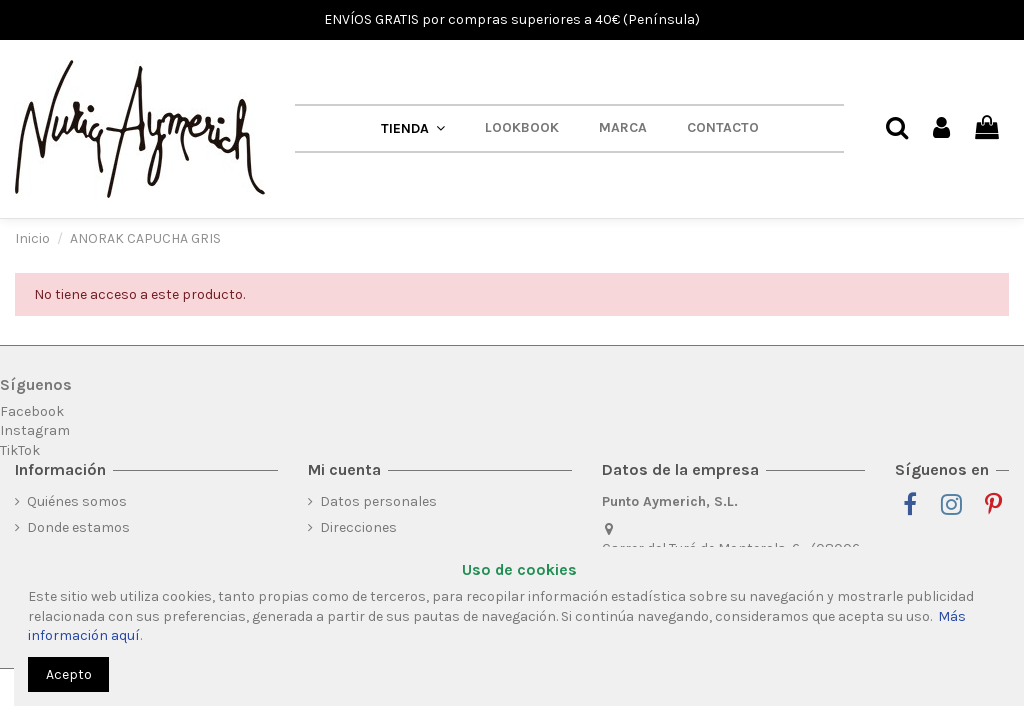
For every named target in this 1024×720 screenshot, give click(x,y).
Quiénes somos (77, 501)
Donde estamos (78, 527)
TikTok (20, 450)
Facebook (32, 411)
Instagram (35, 430)
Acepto (69, 674)
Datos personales (378, 501)
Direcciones (358, 527)
